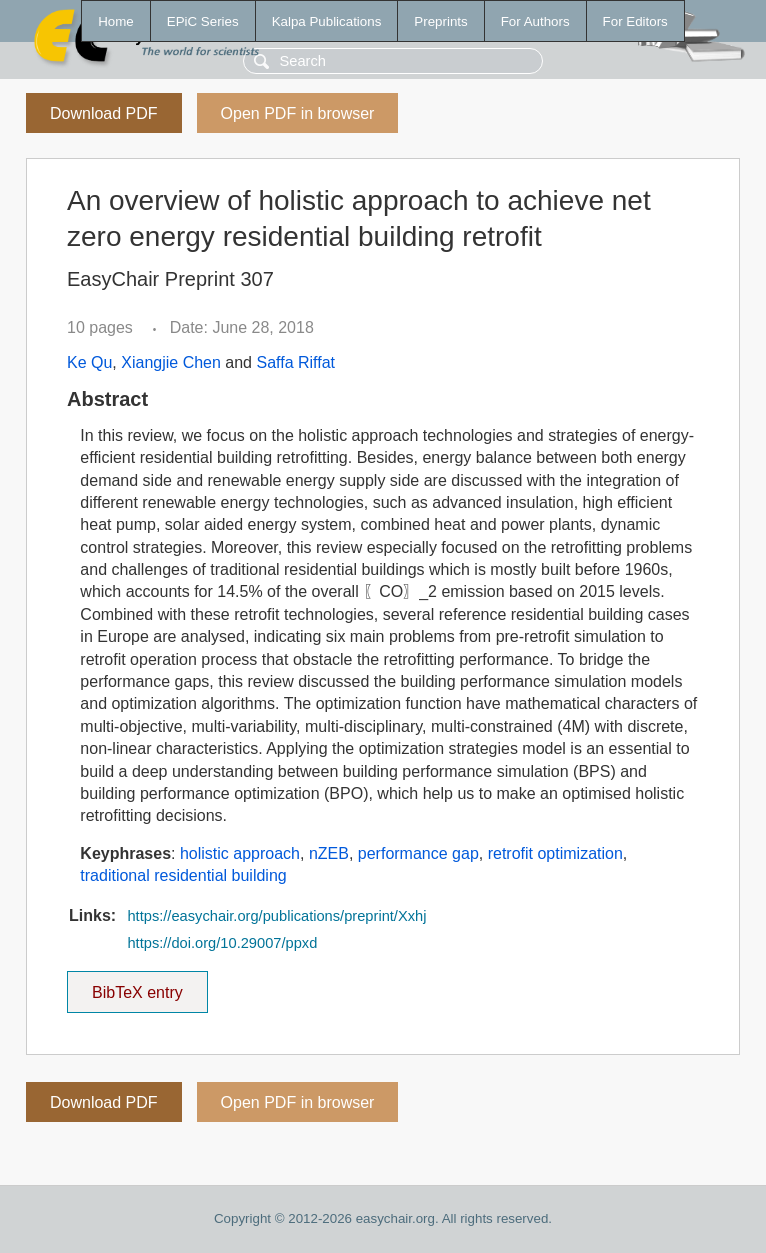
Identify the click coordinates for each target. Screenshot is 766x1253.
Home (116, 21)
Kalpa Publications (327, 21)
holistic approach (240, 853)
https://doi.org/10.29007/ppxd (222, 943)
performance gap (418, 853)
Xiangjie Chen (171, 362)
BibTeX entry (137, 986)
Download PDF (104, 113)
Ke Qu (89, 362)
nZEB (329, 853)
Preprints (440, 21)
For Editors (635, 21)
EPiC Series (203, 21)
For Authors (535, 21)
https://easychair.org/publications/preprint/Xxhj (276, 916)
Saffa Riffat (295, 362)
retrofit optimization (555, 853)
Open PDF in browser (298, 113)
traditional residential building (183, 875)
